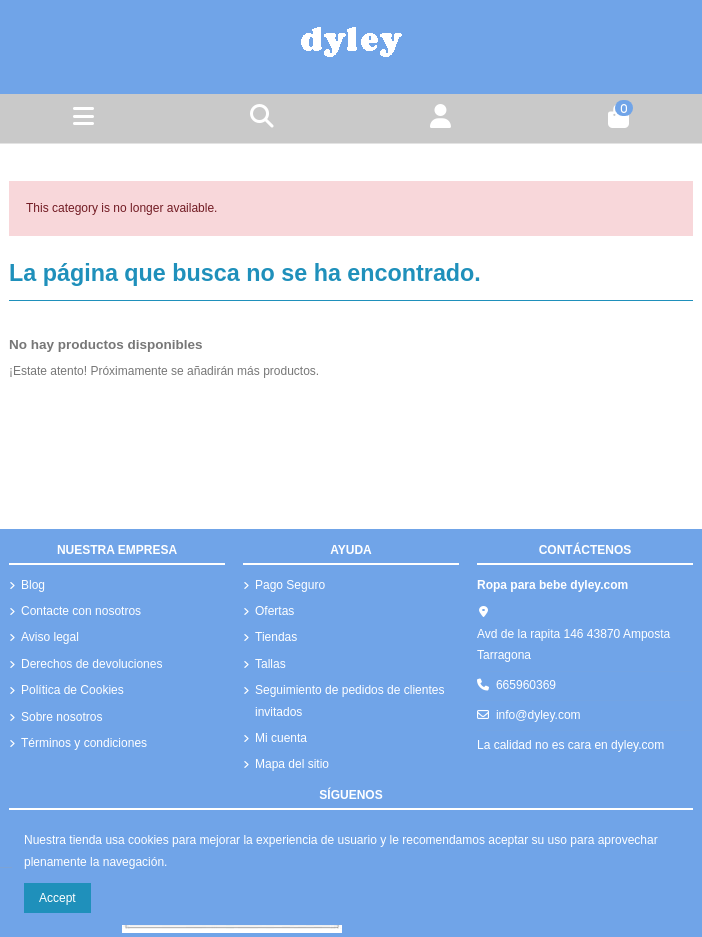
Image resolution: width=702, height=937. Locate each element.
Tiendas (276, 637)
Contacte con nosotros (81, 611)
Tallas (270, 664)
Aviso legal (50, 637)
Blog (33, 585)
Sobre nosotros (61, 717)
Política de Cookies (72, 690)
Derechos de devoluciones (91, 664)
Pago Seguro (290, 585)
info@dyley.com (538, 715)
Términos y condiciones (84, 743)
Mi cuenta (281, 738)
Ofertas (274, 611)
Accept (57, 898)
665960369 (526, 685)
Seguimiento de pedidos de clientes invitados (349, 701)
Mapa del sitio (292, 764)
